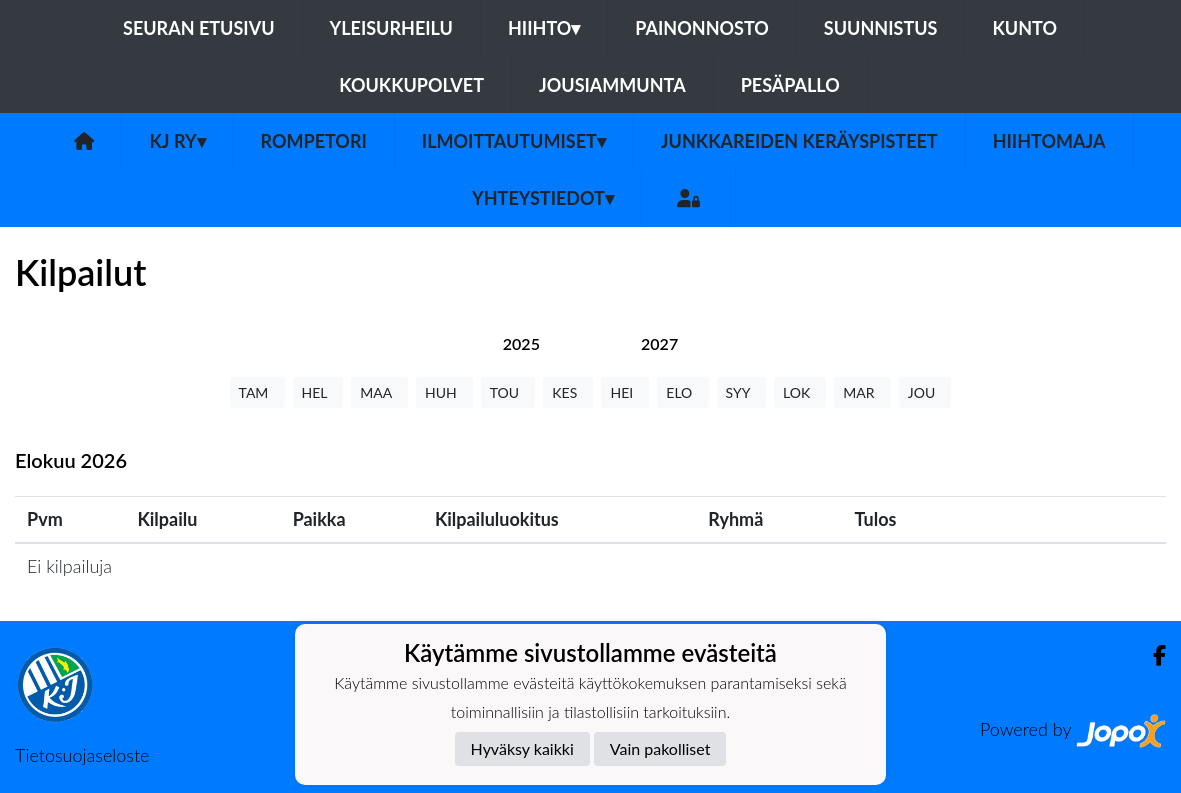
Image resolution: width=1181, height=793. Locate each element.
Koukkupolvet (411, 85)
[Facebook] (1151, 655)
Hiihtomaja (1049, 141)
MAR (862, 392)
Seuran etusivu (199, 28)
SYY (741, 392)
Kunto (1024, 28)
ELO (682, 392)
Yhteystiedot (543, 198)
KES (568, 392)
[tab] (521, 343)
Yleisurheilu (391, 28)
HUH (444, 392)
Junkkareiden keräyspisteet (799, 141)
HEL (318, 392)
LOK (800, 392)
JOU (925, 392)
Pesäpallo (790, 85)
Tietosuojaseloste (82, 755)
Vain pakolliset (660, 748)
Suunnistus (881, 28)
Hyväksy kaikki (522, 748)
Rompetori (314, 141)
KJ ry (177, 141)
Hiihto (544, 28)
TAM (257, 392)
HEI (625, 392)
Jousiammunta (612, 85)
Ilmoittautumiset (514, 141)
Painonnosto (702, 28)
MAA (379, 392)
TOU (508, 392)
